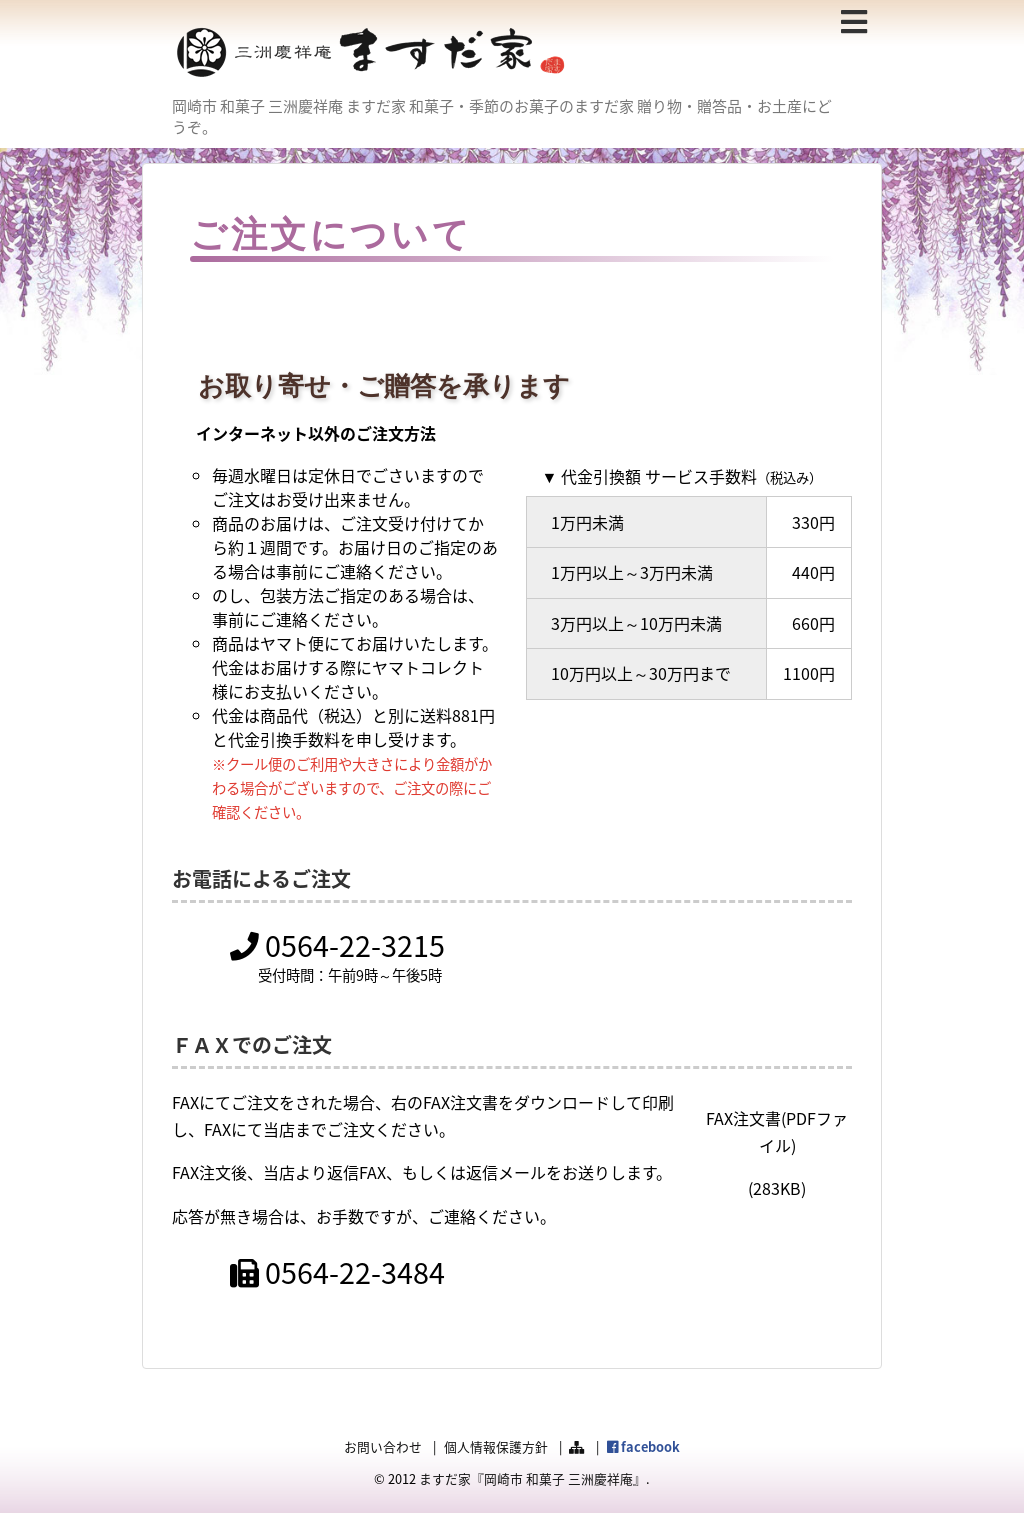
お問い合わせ (383, 1446)
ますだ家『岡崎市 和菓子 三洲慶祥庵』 (532, 1478)
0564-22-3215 (337, 945)
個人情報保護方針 (496, 1446)
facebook (643, 1446)
